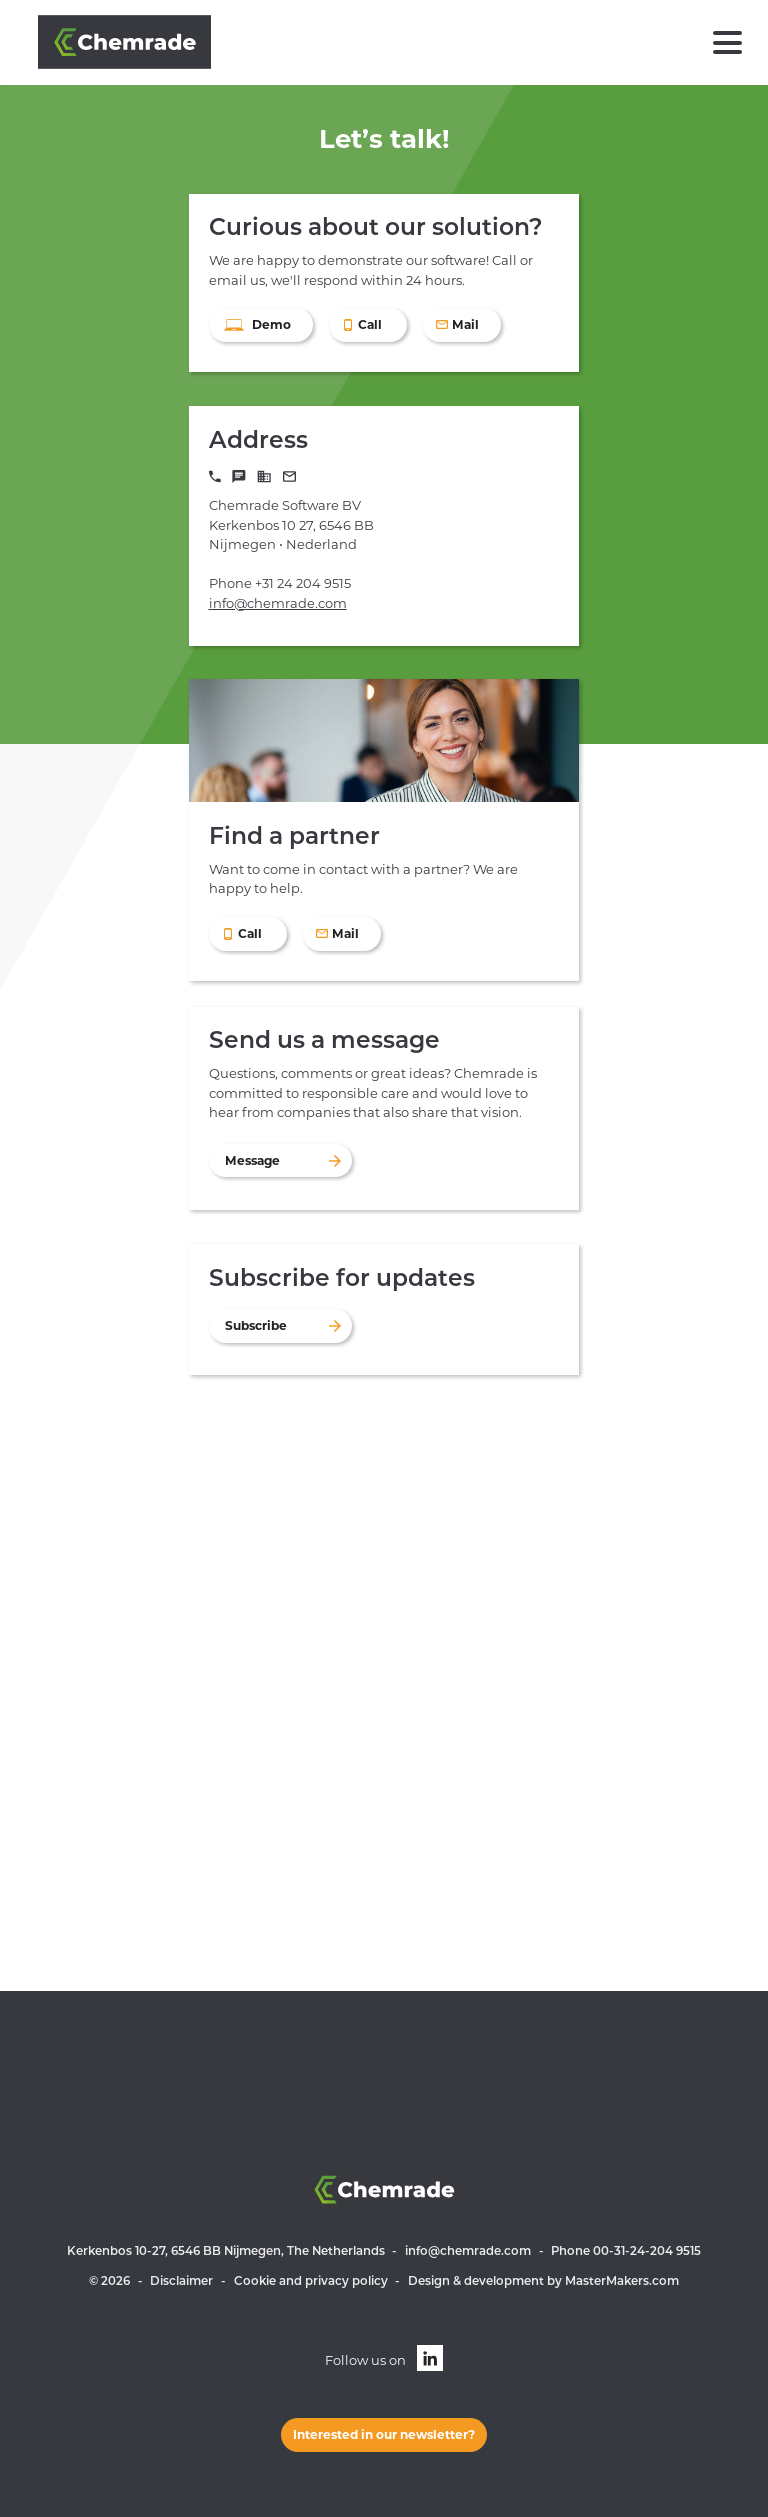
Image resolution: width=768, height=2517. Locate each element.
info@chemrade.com (278, 603)
